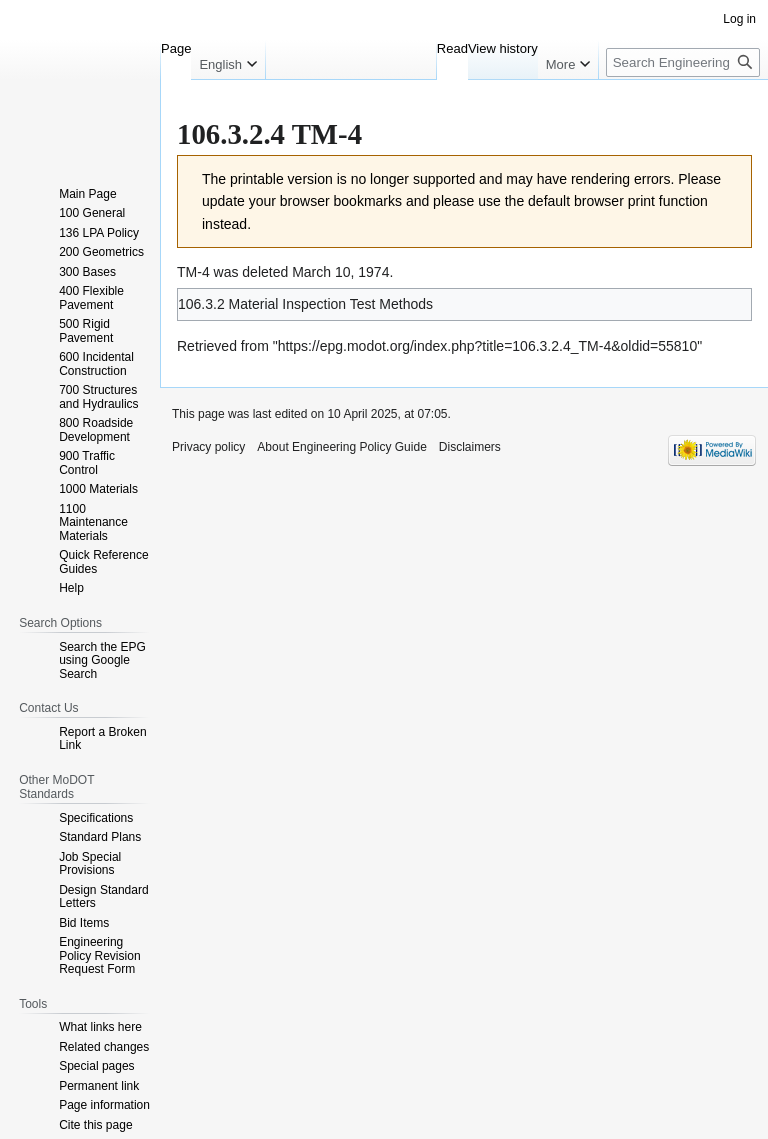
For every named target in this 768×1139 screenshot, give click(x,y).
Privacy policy (208, 447)
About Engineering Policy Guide (341, 447)
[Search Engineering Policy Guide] (683, 62)
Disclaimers (470, 447)
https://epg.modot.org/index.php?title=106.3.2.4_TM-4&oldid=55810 (488, 346)
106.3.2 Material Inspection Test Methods (305, 304)
